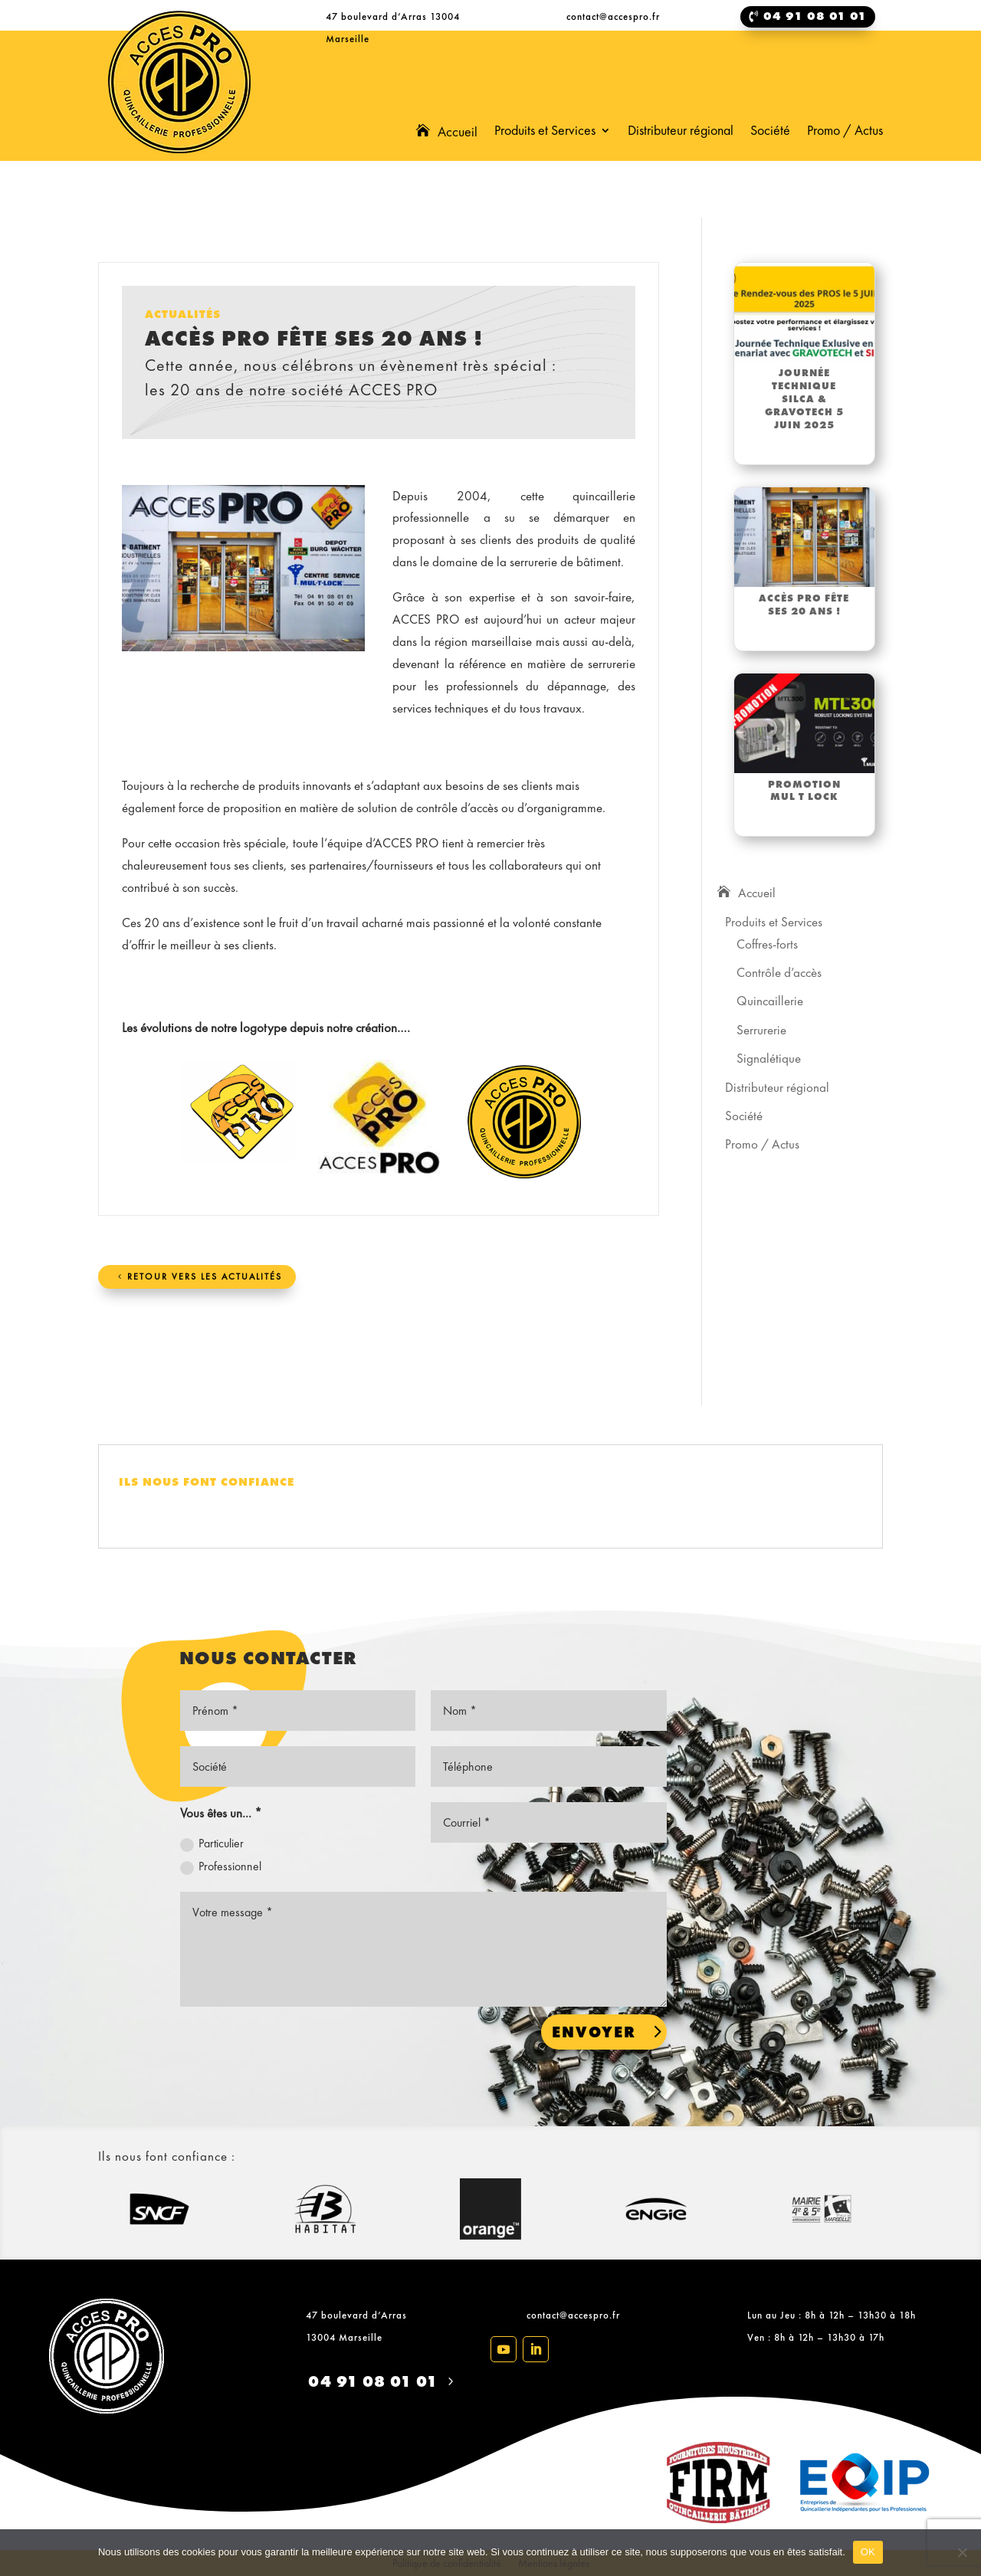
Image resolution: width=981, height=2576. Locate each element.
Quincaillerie (770, 1000)
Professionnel (220, 1866)
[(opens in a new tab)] (804, 312)
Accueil (457, 132)
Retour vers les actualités (204, 1276)
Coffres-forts (767, 944)
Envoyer (594, 2032)
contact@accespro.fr (573, 2315)
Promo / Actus (845, 132)
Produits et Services (544, 132)
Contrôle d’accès (779, 972)
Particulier (212, 1843)
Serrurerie (761, 1029)
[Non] (962, 2552)
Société (770, 132)
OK (868, 2552)
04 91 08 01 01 (373, 2381)
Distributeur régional (680, 132)
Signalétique (769, 1058)
